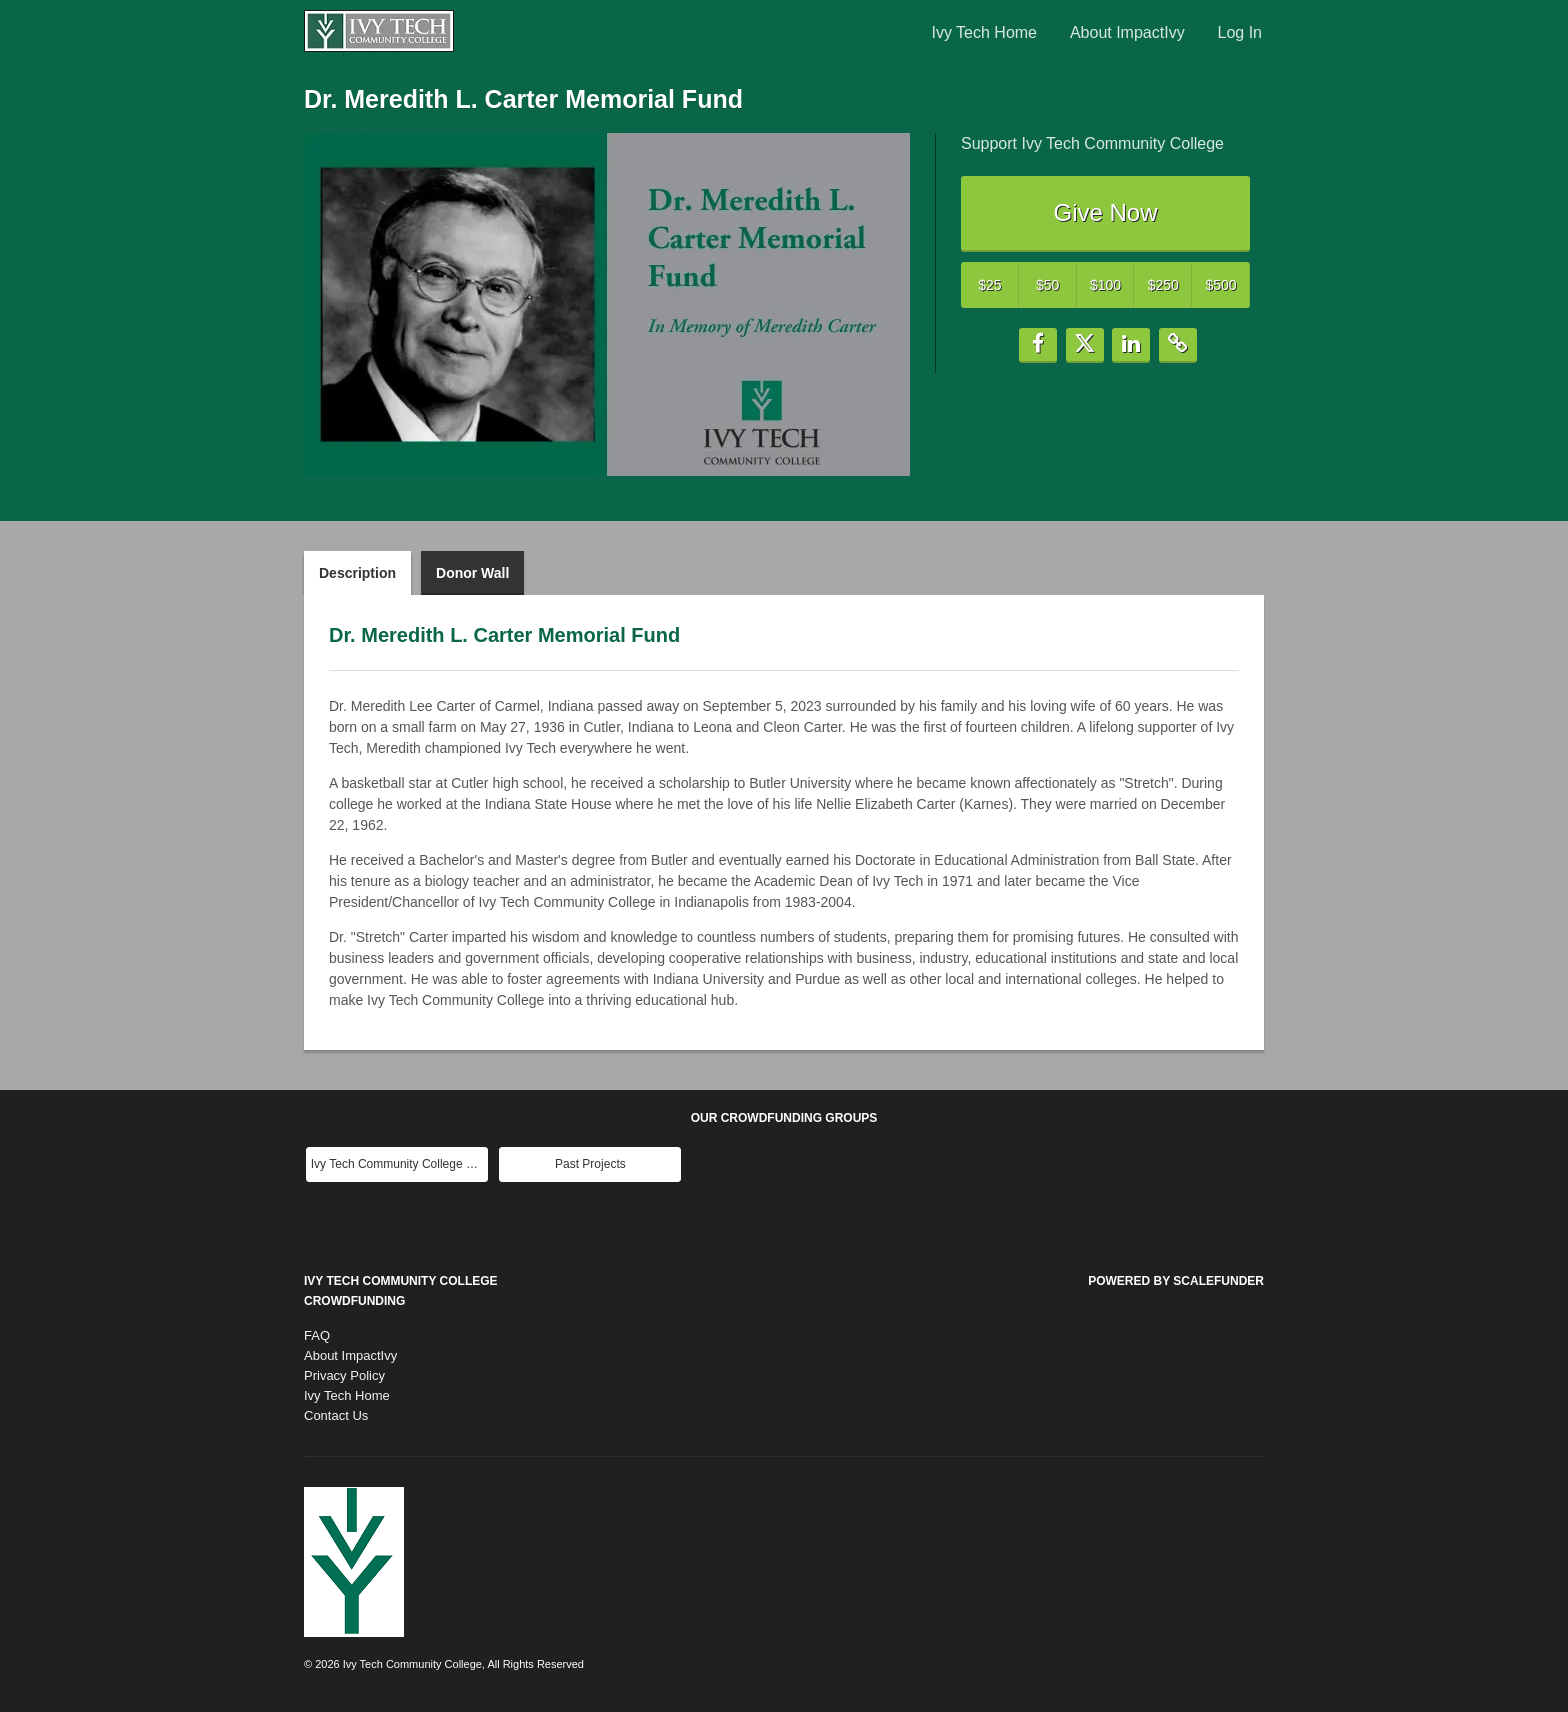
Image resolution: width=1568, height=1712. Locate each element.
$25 (989, 285)
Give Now (1105, 212)
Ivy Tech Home (984, 32)
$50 (1047, 285)
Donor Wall (472, 573)
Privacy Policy (344, 1375)
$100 (1105, 285)
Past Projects (590, 1164)
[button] (1038, 345)
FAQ (317, 1335)
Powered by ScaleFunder (1176, 1281)
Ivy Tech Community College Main (399, 1164)
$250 (1163, 285)
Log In (1240, 32)
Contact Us (336, 1415)
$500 (1221, 285)
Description (357, 573)
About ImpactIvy (1127, 32)
